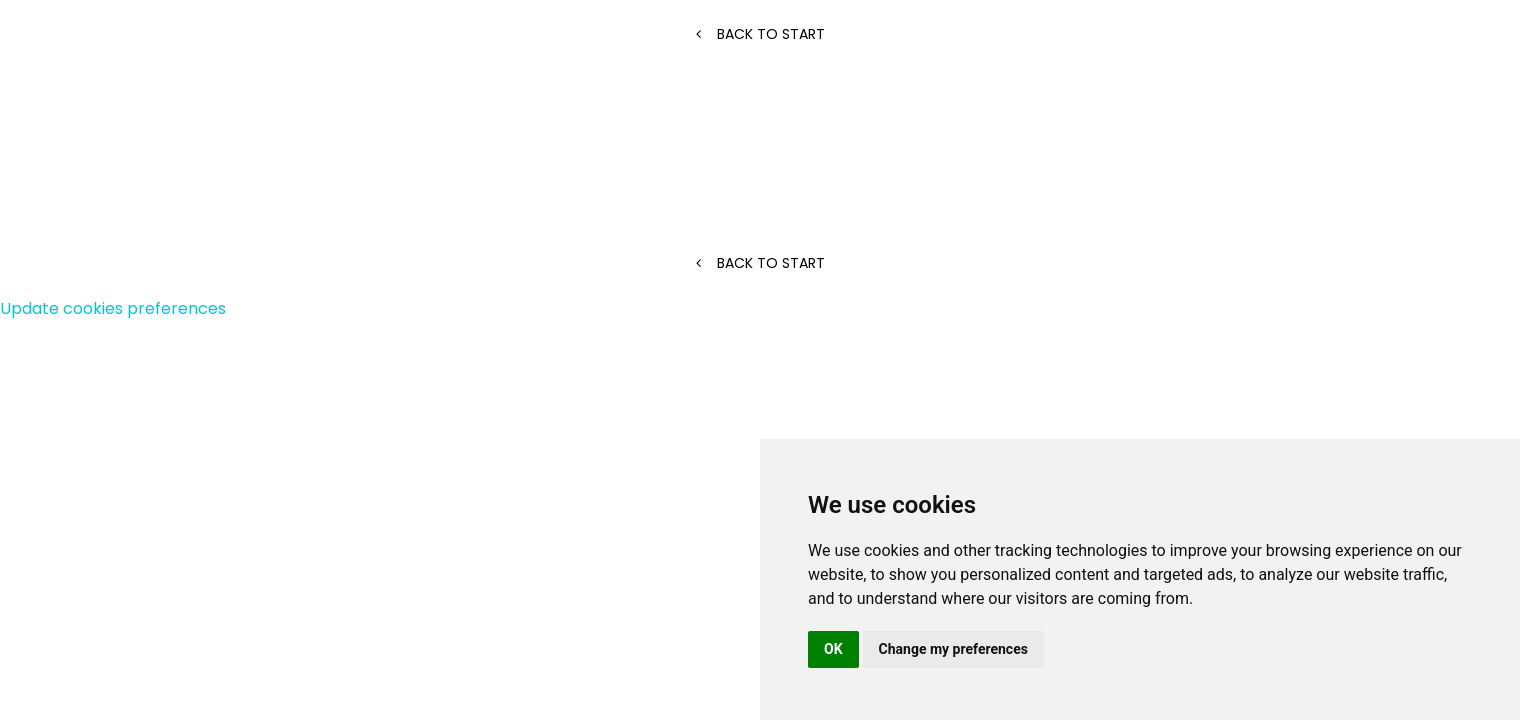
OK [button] (833, 649)
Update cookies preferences (113, 308)
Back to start (760, 34)
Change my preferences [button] (953, 649)
